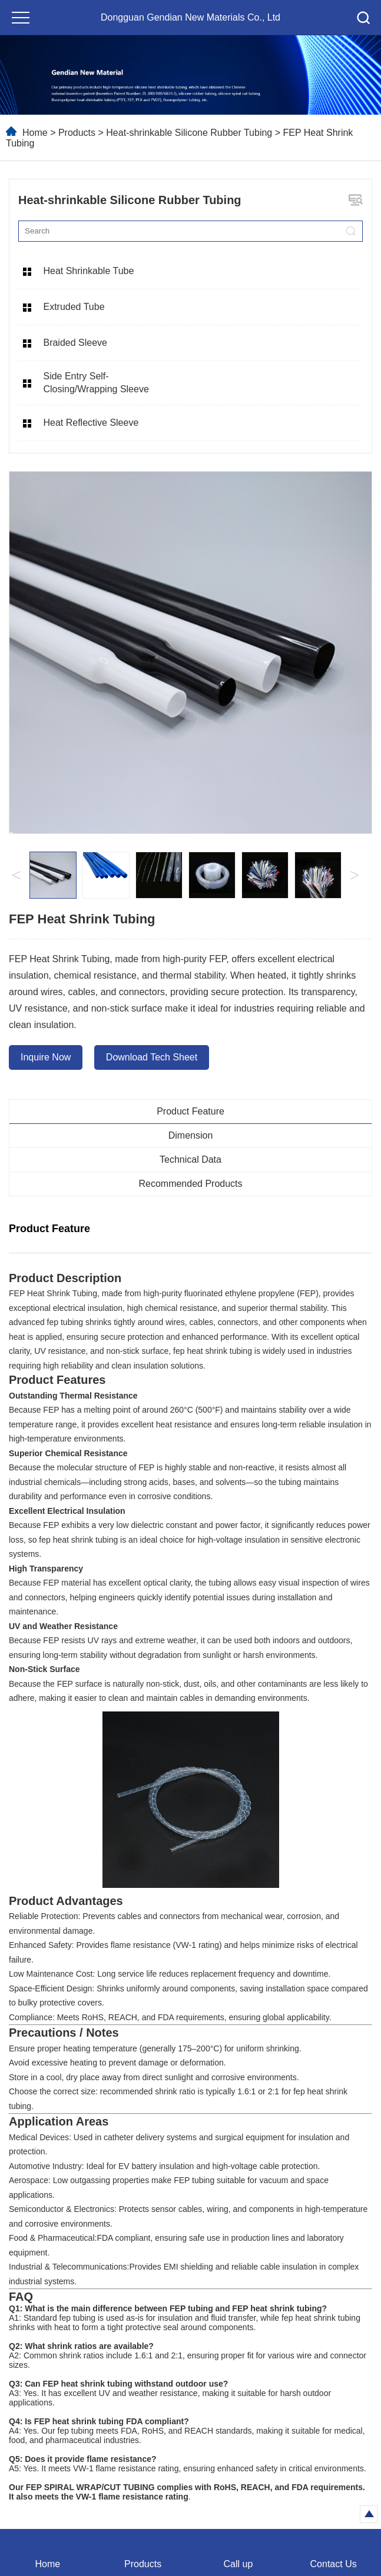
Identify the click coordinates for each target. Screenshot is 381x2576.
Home (35, 133)
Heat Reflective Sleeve (90, 423)
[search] (350, 231)
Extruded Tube (73, 307)
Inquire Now (46, 1057)
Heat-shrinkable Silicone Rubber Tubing (190, 133)
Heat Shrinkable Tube (88, 271)
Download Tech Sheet (151, 1057)
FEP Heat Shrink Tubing (53, 1293)
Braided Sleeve (75, 343)
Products (76, 133)
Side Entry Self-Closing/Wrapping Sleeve (95, 382)
